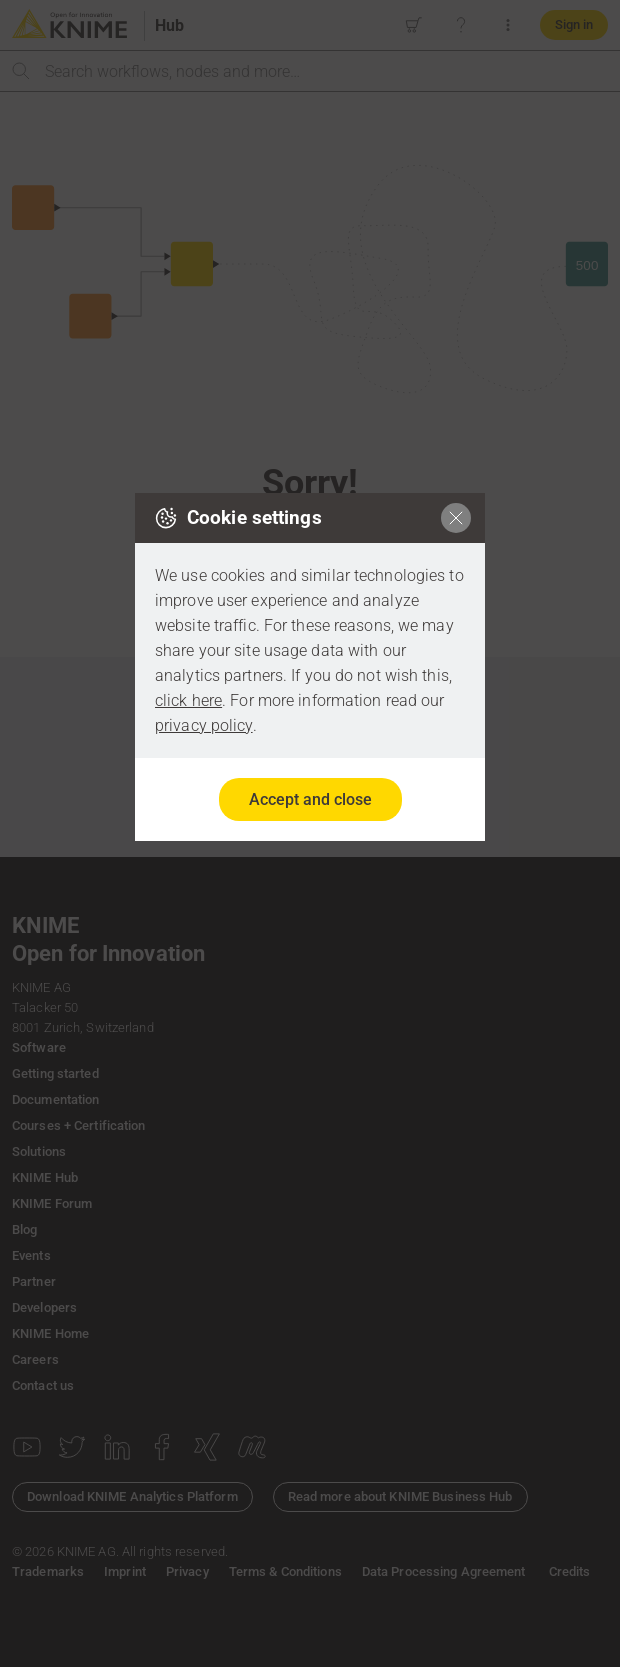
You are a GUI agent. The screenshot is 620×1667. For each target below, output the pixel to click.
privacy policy (204, 725)
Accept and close (310, 799)
